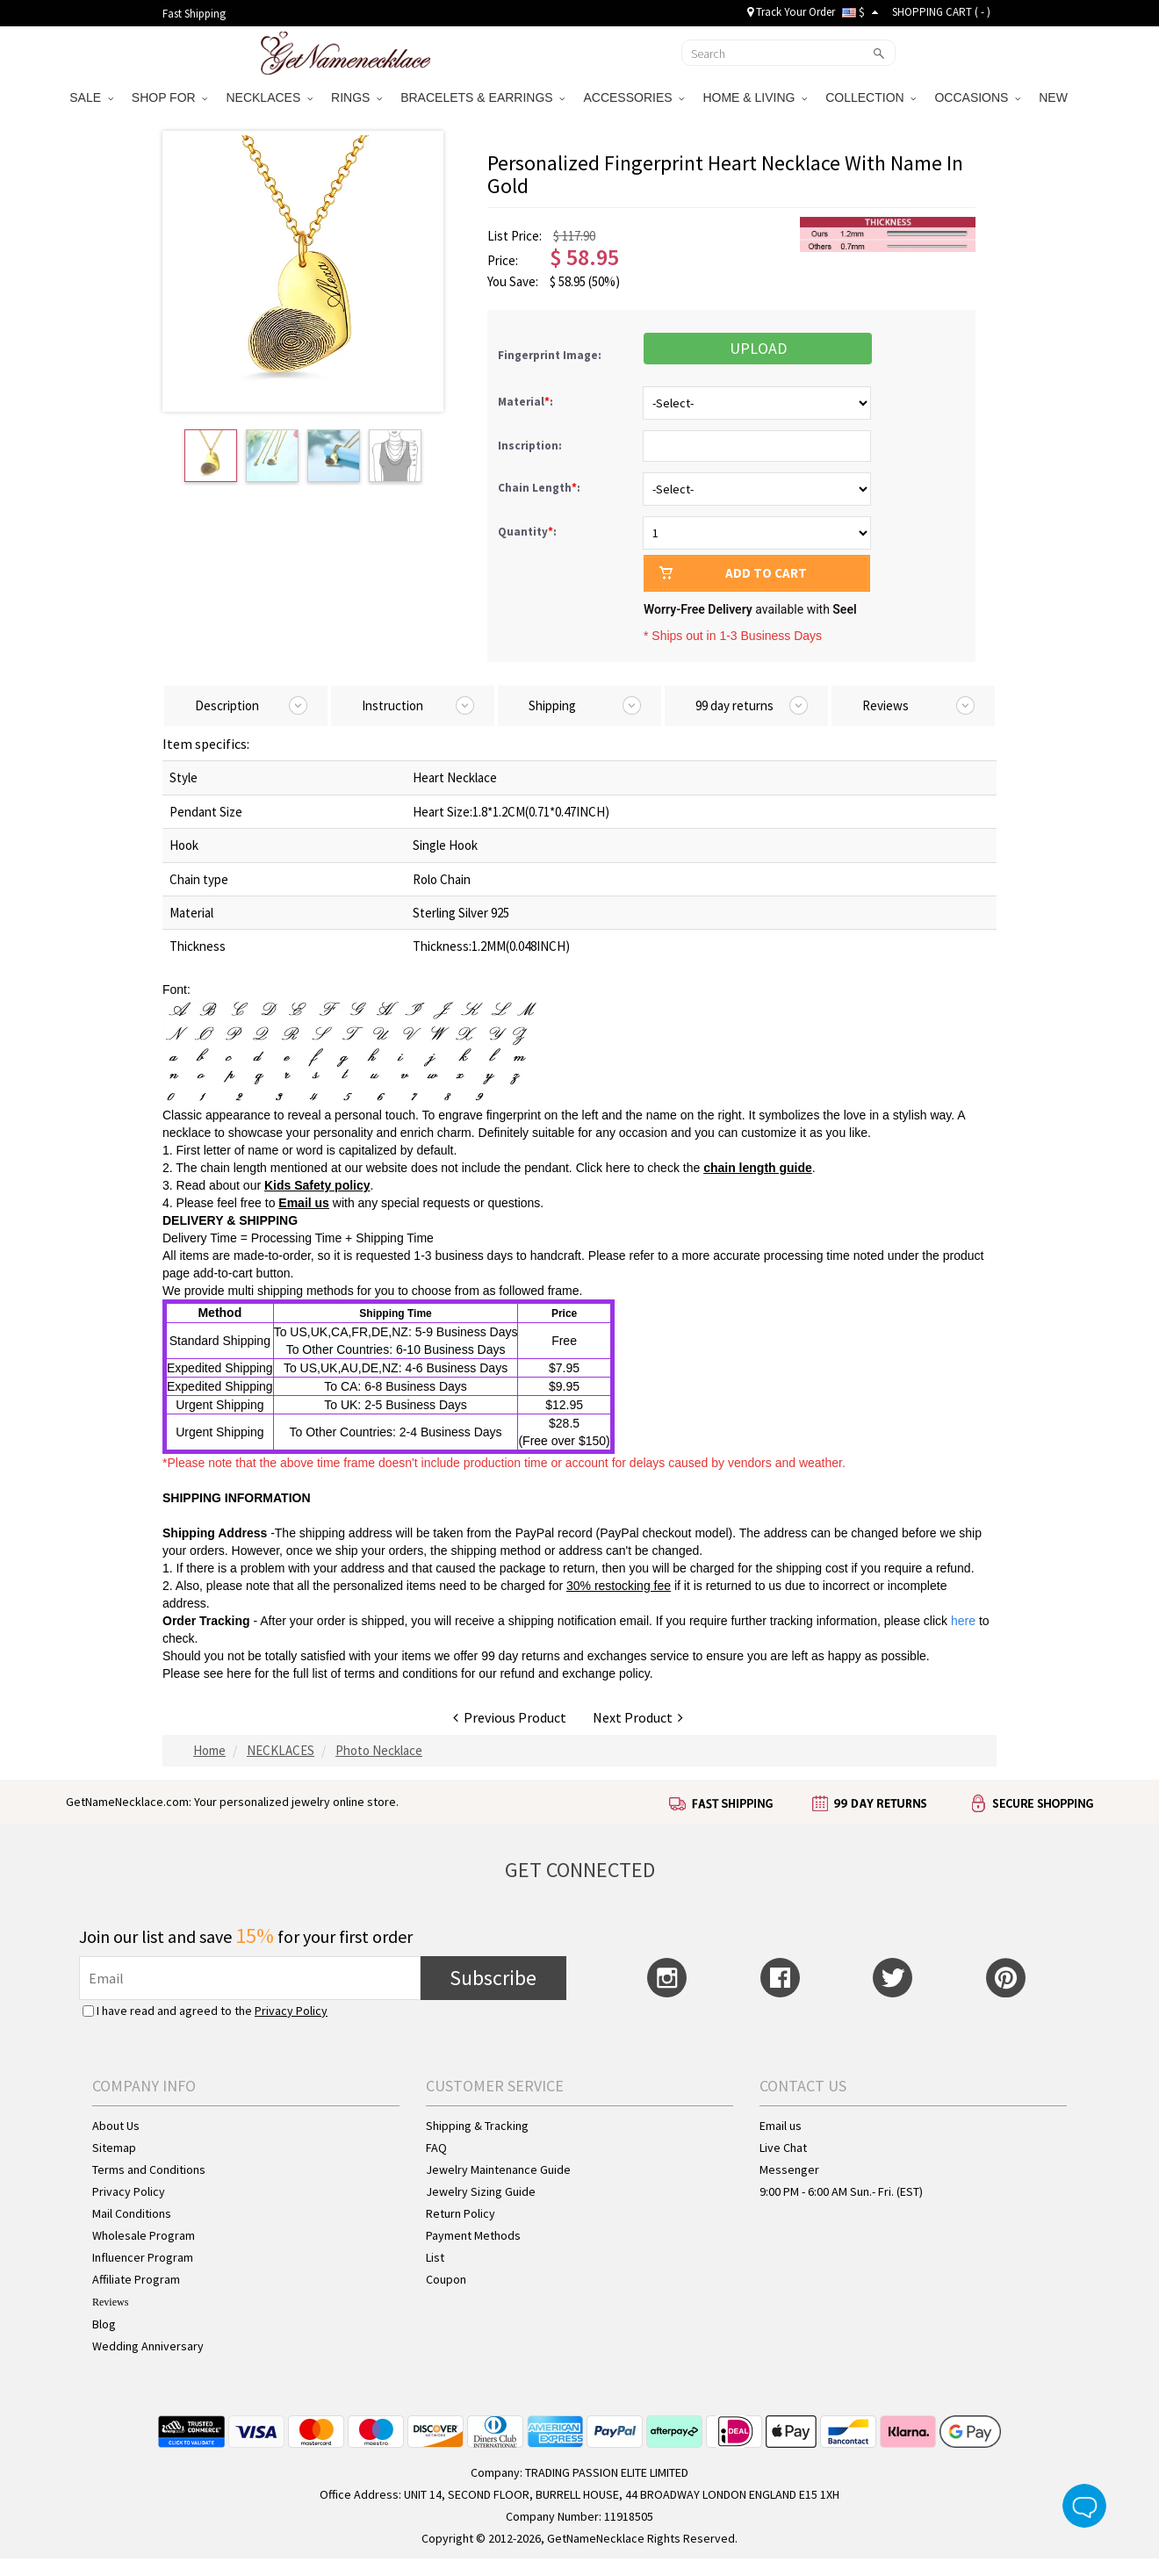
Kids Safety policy (317, 1185)
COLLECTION (870, 97)
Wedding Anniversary (148, 2346)
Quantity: (527, 531)
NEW (1055, 97)
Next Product (638, 1717)
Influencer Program (142, 2257)
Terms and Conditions (148, 2169)
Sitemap (114, 2147)
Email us (303, 1203)
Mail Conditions (131, 2213)
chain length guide (757, 1168)
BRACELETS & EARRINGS (482, 97)
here (239, 1673)
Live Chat (783, 2147)
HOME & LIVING (754, 97)
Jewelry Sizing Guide (481, 2191)
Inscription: (531, 445)
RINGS (356, 97)
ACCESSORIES (633, 97)
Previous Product (509, 1717)
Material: (527, 401)
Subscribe (493, 1977)
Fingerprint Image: (549, 355)
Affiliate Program (136, 2279)
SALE (91, 97)
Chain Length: (540, 487)
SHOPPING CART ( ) (941, 11)
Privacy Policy (291, 2010)
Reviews (110, 2302)
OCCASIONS (977, 97)
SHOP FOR (170, 97)
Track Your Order (791, 11)
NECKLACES (269, 97)
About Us (116, 2125)
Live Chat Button (1084, 2506)
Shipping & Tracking (477, 2125)
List (435, 2257)
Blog (104, 2324)
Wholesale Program (143, 2235)
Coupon (446, 2279)
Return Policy (460, 2213)
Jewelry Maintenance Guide (498, 2169)
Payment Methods (473, 2235)
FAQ (436, 2147)
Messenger (789, 2169)
